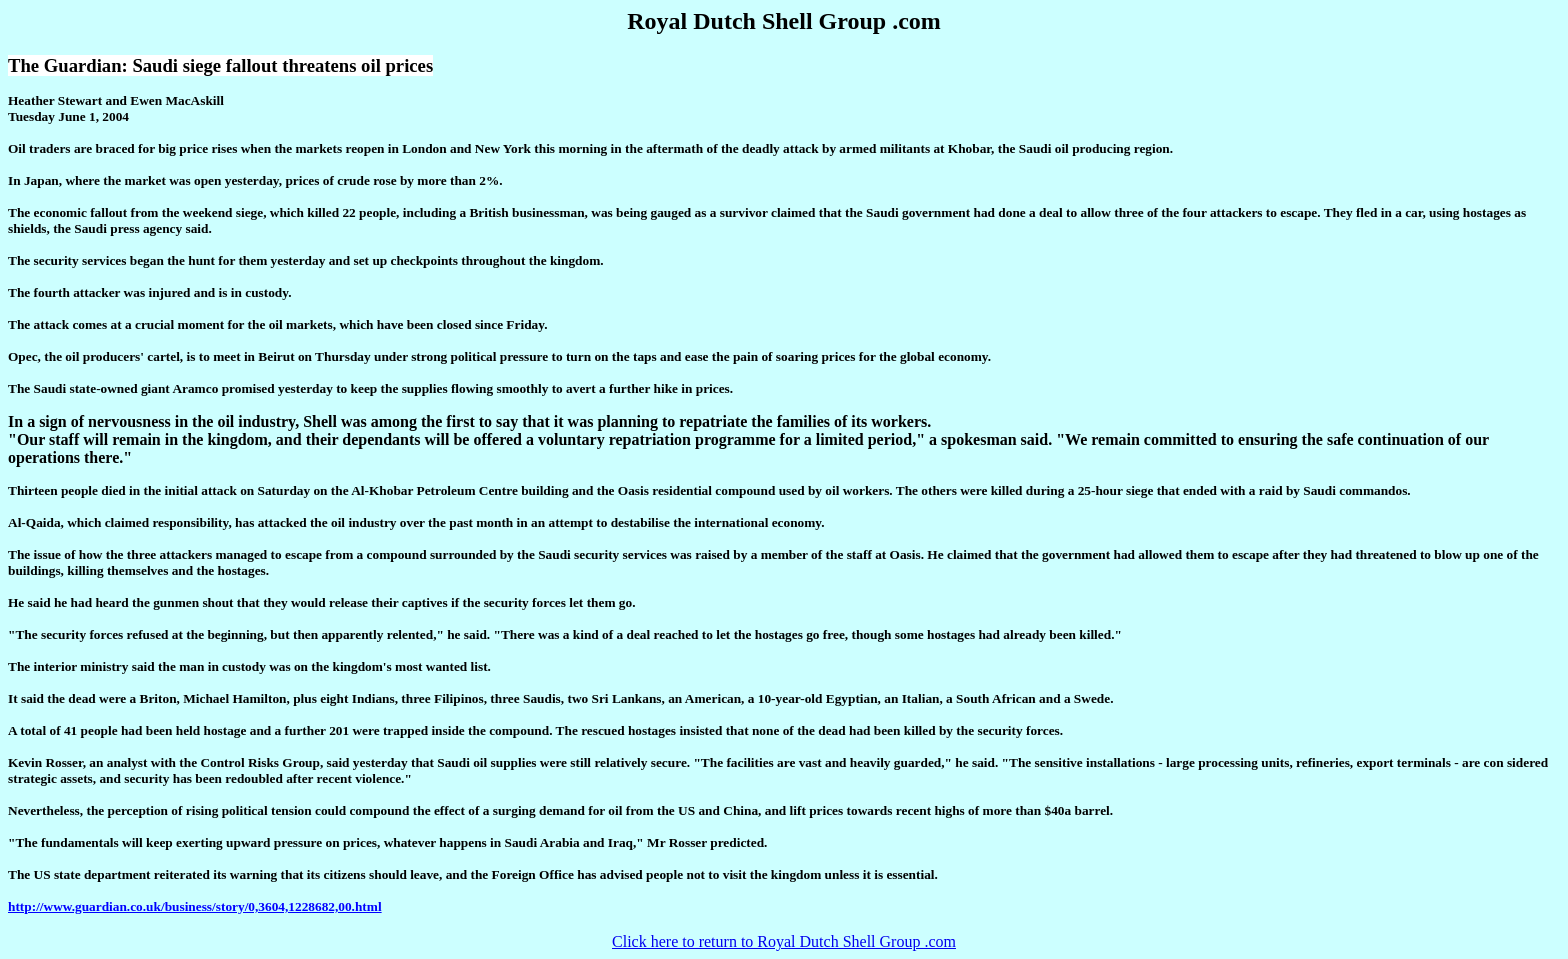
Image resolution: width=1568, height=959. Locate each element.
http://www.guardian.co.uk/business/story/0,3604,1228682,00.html (195, 906)
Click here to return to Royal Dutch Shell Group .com (784, 941)
